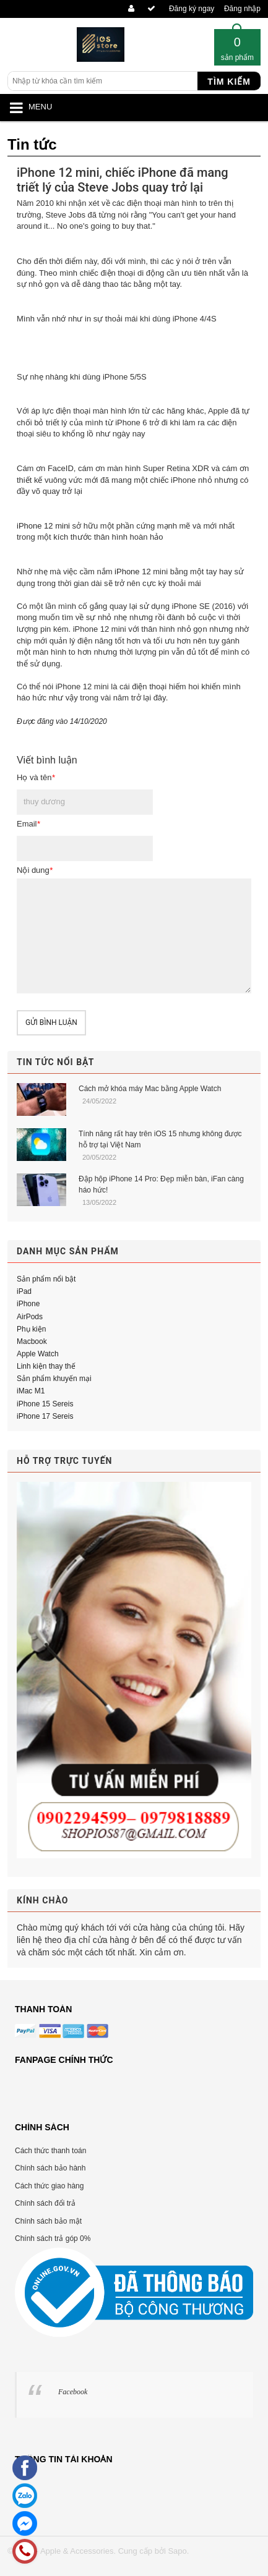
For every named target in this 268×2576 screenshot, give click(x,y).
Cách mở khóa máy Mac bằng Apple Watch (150, 1088)
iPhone (28, 1303)
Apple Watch (38, 1354)
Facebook (72, 2391)
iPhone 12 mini (43, 525)
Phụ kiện (31, 1329)
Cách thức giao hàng (49, 2186)
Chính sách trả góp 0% (52, 2238)
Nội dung (35, 870)
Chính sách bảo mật (48, 2221)
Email (28, 823)
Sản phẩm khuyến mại (54, 1378)
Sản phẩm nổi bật (46, 1279)
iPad (24, 1291)
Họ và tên (35, 777)
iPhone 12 (133, 571)
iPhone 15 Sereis (45, 1404)
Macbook (32, 1341)
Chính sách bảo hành (50, 2168)
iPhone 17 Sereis (45, 1416)
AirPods (30, 1316)
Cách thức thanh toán (50, 2150)
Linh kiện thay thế (46, 1366)
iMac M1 (31, 1391)
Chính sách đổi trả (45, 2203)
